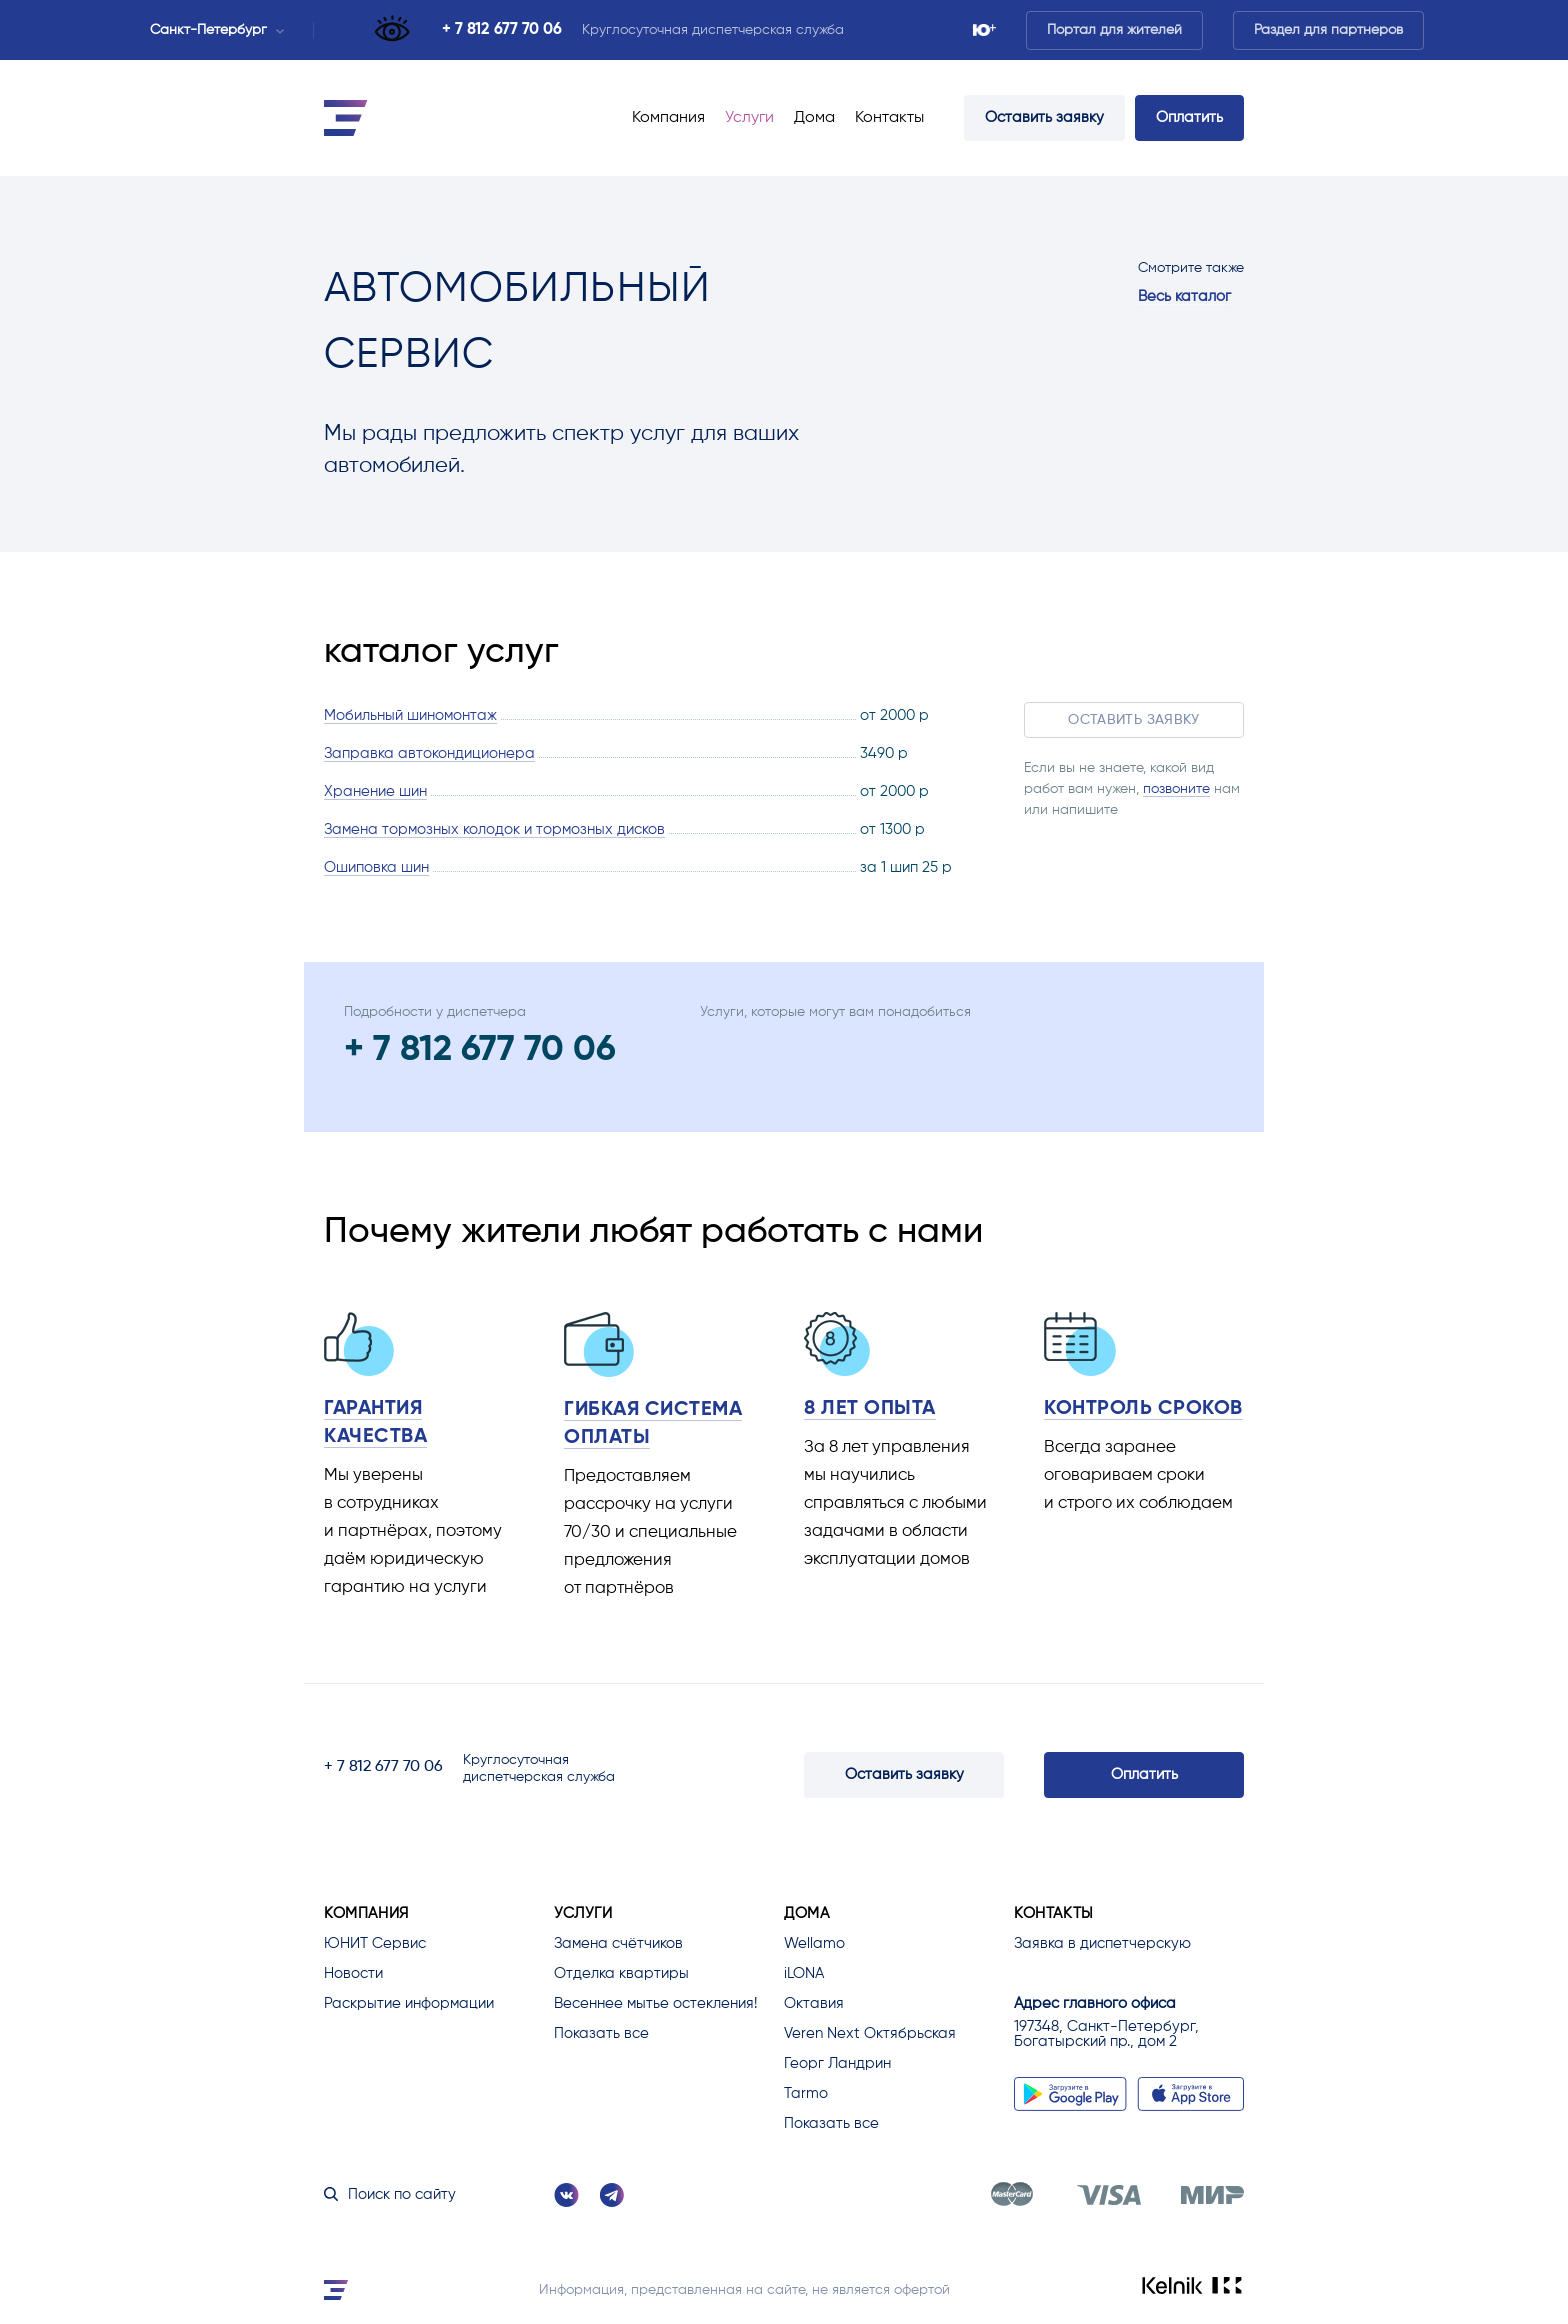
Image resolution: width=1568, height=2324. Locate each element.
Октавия (814, 2003)
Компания (668, 118)
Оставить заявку (1044, 117)
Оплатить (1189, 117)
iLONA (804, 1973)
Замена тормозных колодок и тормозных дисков (494, 829)
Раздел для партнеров (1328, 30)
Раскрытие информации (409, 2003)
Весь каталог (1184, 296)
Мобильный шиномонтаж (410, 715)
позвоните (1176, 789)
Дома (814, 118)
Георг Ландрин (837, 2063)
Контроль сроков (1143, 1409)
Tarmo (806, 2093)
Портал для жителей (1114, 30)
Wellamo (814, 1943)
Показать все (601, 2033)
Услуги (749, 118)
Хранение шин (375, 791)
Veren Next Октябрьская (870, 2033)
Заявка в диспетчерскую (1102, 1943)
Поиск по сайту (390, 2194)
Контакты (889, 118)
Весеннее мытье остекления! (655, 2003)
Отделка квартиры (621, 1973)
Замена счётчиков (618, 1943)
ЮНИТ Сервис (375, 1943)
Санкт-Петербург (217, 30)
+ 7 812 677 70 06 (502, 30)
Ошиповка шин (376, 867)
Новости (353, 1973)
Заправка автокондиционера (429, 753)
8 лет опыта (870, 1409)
